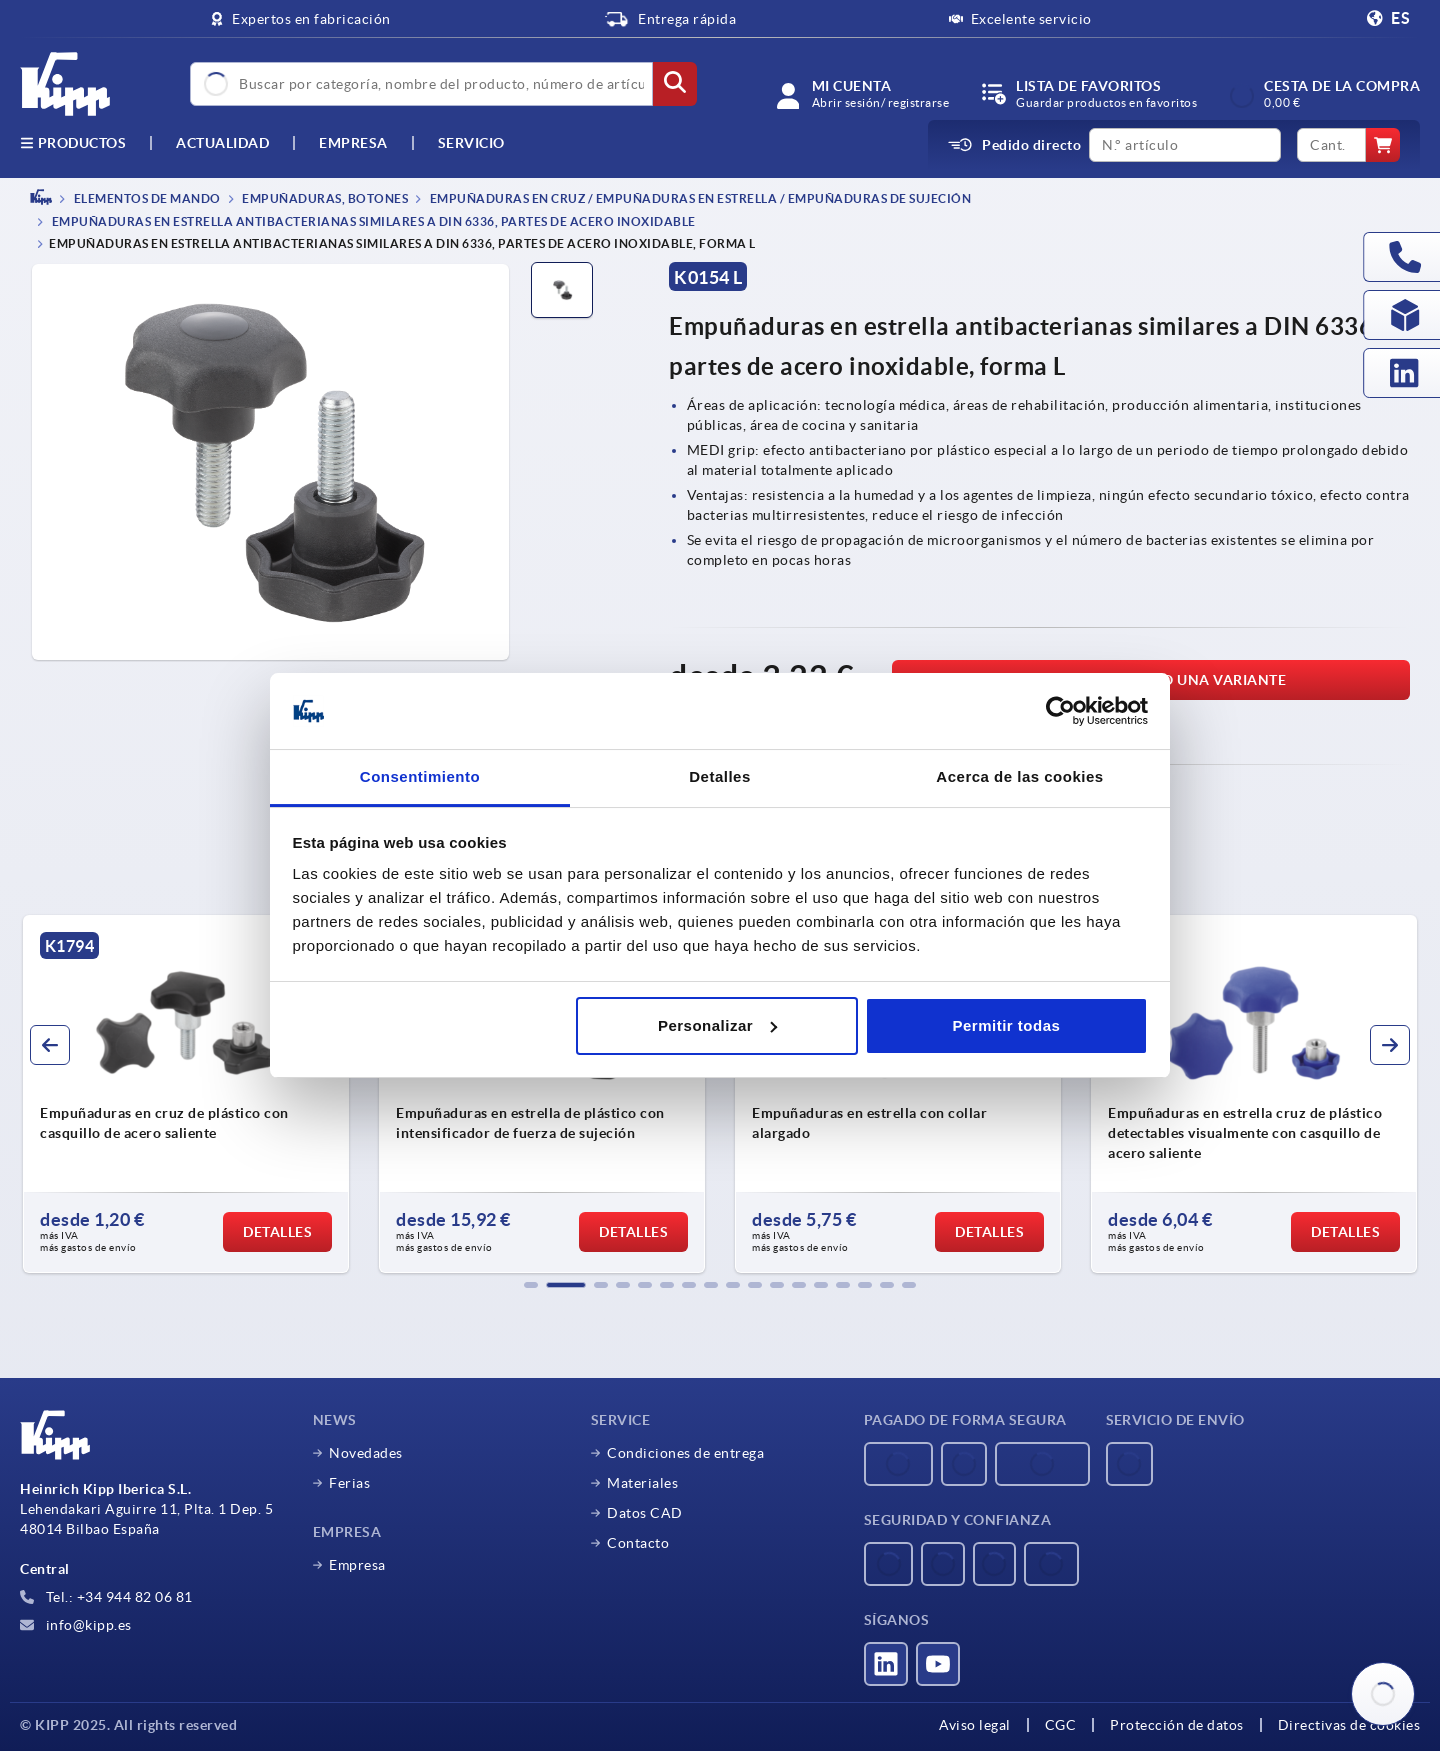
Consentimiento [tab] (420, 776)
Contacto (638, 1543)
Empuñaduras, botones (324, 198)
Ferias (349, 1483)
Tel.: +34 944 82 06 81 (106, 1597)
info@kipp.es (76, 1625)
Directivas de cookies (1349, 1725)
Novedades (366, 1453)
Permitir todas (1006, 1025)
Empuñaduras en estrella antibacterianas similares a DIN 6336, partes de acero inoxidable (372, 222)
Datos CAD (645, 1513)
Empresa (353, 143)
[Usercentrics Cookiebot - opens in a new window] (1060, 711)
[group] (186, 1094)
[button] (531, 1285)
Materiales (642, 1483)
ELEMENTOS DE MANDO (146, 198)
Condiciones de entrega (685, 1453)
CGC (1061, 1725)
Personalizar (717, 1025)
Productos (73, 143)
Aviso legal (975, 1725)
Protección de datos (1177, 1725)
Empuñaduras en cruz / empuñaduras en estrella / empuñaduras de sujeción (699, 198)
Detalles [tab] (720, 776)
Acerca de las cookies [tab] (1019, 776)
